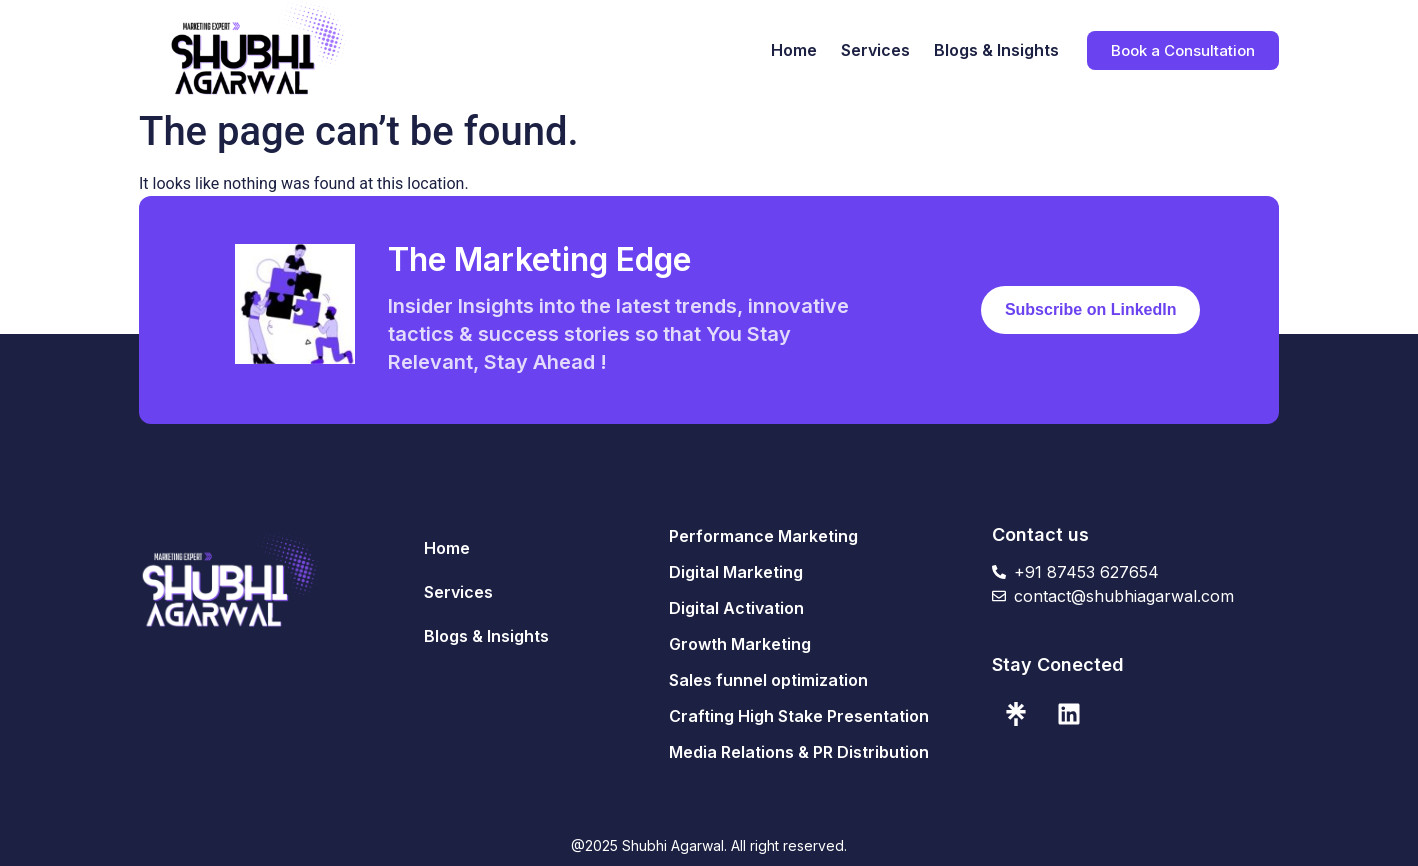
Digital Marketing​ (736, 572)
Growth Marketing (740, 644)
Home (794, 50)
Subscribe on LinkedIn (1091, 309)
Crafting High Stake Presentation (799, 716)
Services (875, 50)
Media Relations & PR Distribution (799, 752)
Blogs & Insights (996, 50)
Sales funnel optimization (768, 680)
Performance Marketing (763, 536)
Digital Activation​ (736, 608)
